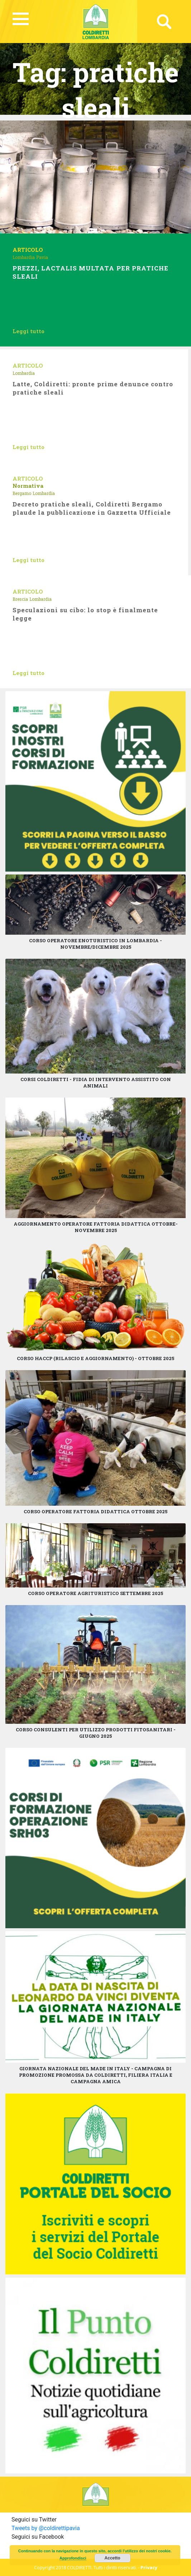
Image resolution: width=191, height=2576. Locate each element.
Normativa (28, 485)
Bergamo (22, 493)
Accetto (112, 2558)
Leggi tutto (28, 331)
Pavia (42, 257)
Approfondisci (72, 2558)
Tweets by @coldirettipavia (45, 2528)
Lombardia (24, 257)
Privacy (148, 2567)
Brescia (20, 599)
